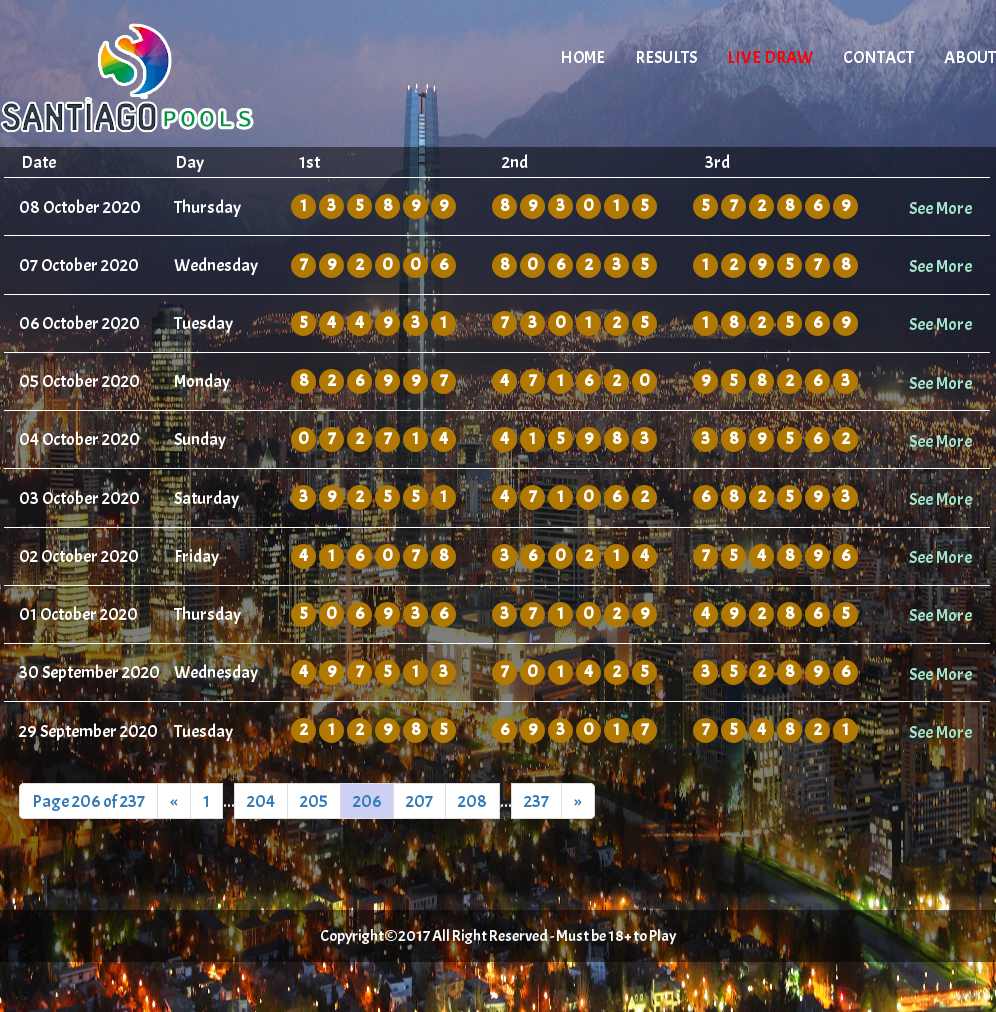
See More (940, 208)
